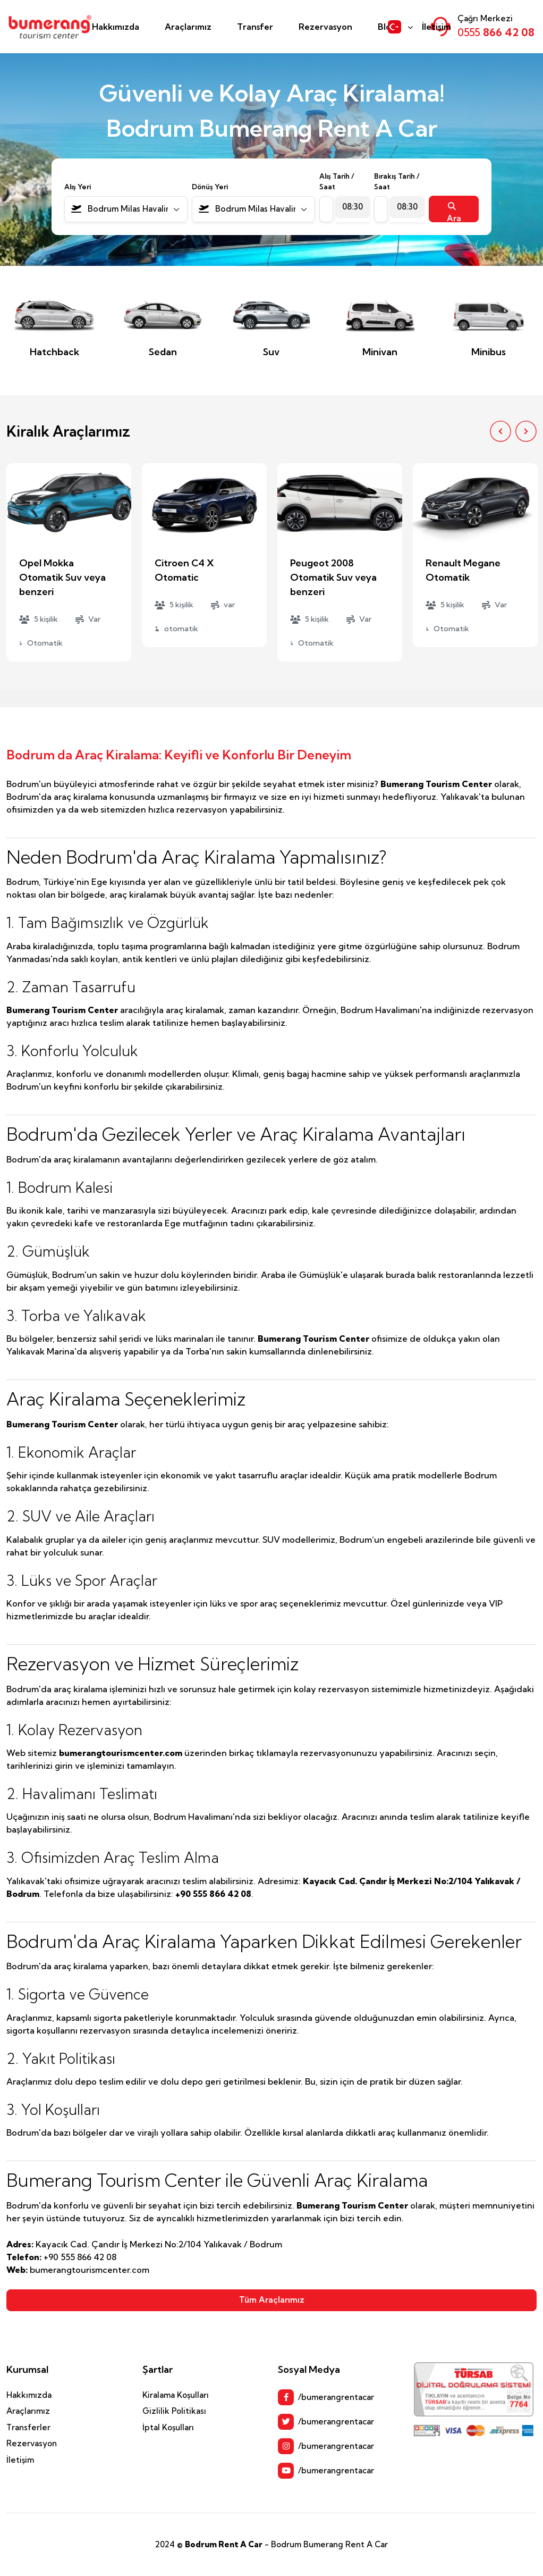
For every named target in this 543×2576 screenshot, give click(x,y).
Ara (454, 212)
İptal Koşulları (168, 2427)
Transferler (28, 2427)
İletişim (436, 26)
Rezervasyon (325, 26)
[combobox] (126, 209)
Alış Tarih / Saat (336, 181)
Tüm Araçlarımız (271, 2300)
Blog (387, 26)
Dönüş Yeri (210, 186)
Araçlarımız (188, 26)
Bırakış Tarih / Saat (397, 181)
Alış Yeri (77, 186)
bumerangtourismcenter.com (120, 1752)
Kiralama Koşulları (175, 2395)
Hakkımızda (115, 26)
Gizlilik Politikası (174, 2411)
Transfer (255, 26)
